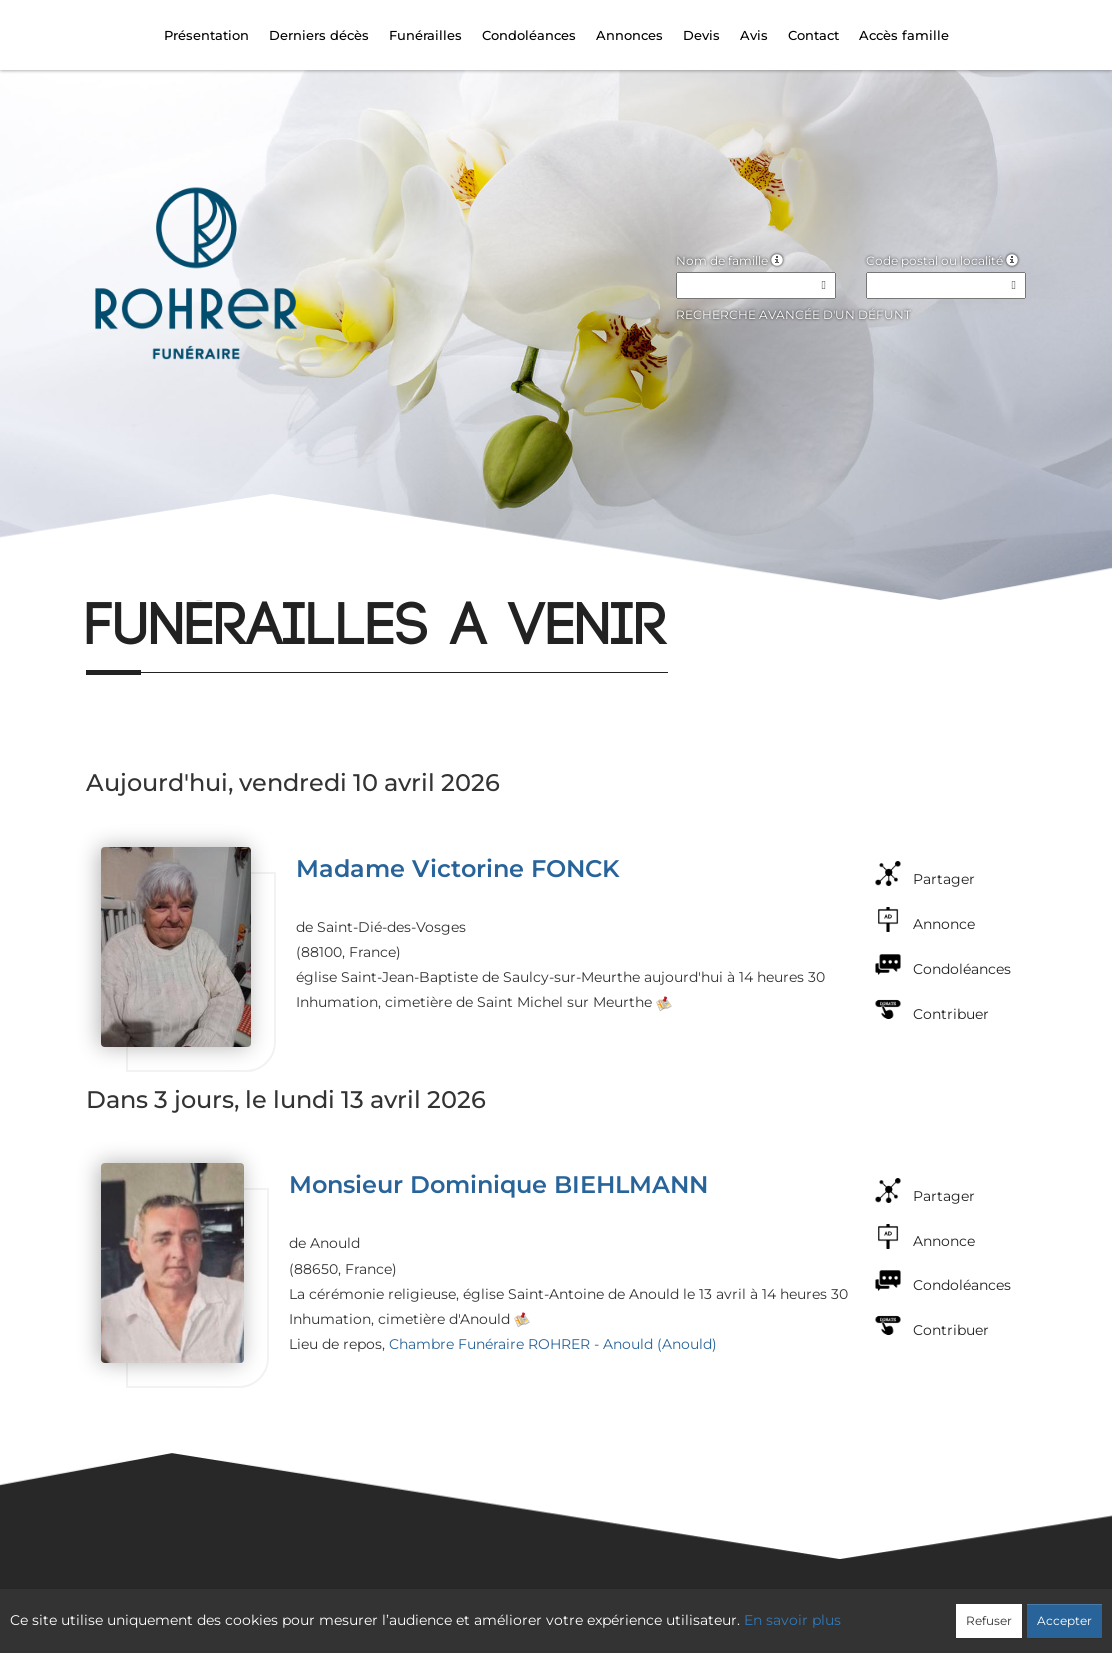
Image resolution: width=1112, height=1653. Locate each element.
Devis (701, 35)
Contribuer (951, 1014)
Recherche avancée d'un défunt (793, 314)
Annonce (944, 924)
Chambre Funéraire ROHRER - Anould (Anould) (553, 1344)
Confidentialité (546, 1610)
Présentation (206, 35)
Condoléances (529, 35)
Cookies (637, 1610)
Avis (754, 35)
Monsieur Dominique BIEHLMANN (498, 1184)
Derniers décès (319, 35)
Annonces (629, 35)
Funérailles (425, 35)
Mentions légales (737, 1610)
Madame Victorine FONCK (458, 868)
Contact (813, 35)
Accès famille (904, 35)
